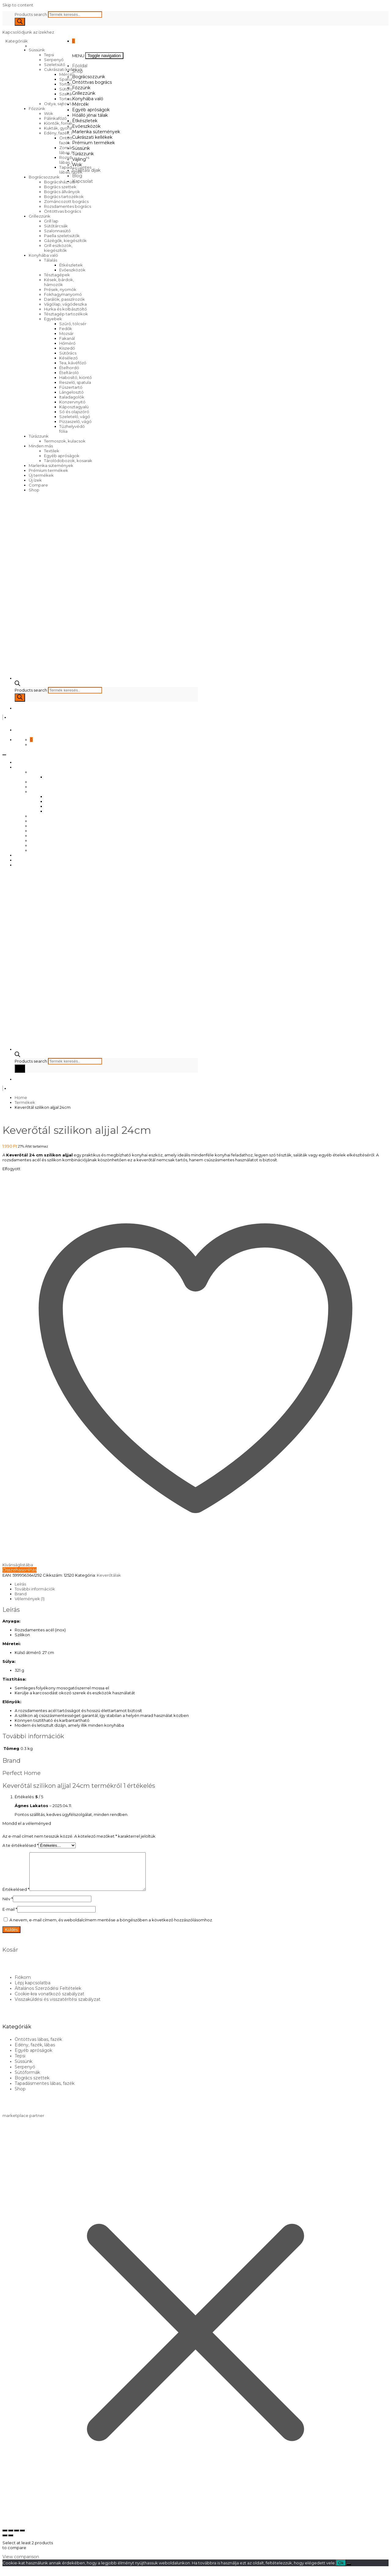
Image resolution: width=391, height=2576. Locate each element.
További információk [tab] (35, 1588)
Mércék (80, 104)
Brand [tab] (21, 1593)
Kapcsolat (82, 181)
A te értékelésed (20, 1845)
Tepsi (49, 54)
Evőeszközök (72, 269)
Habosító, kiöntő (75, 377)
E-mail (9, 1916)
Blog (77, 175)
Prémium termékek (48, 470)
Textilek (51, 450)
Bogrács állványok (62, 191)
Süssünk (37, 49)
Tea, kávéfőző (72, 362)
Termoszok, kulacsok (65, 441)
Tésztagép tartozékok (66, 313)
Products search (31, 14)
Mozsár (66, 333)
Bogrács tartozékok (64, 196)
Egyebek (53, 318)
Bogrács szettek (60, 186)
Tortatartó (69, 84)
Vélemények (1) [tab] (30, 1598)
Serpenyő (54, 59)
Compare (38, 485)
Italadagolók (71, 397)
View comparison (20, 2564)
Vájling (79, 159)
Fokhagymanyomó (63, 294)
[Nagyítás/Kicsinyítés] (4, 2538)
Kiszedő (67, 348)
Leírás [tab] (20, 1584)
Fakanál (67, 338)
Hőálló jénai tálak (90, 115)
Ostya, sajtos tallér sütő (66, 103)
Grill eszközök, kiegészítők (58, 248)
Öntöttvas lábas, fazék (38, 2046)
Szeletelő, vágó (74, 416)
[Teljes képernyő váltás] (10, 2538)
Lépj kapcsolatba (32, 1990)
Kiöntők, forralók (60, 123)
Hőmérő (67, 343)
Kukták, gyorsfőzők (63, 128)
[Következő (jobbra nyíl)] (10, 2543)
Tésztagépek (57, 274)
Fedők (65, 328)
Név (7, 1906)
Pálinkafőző (55, 118)
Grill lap (51, 221)
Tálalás (50, 260)
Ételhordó (69, 367)
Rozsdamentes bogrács (67, 206)
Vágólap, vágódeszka (65, 304)
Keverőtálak (109, 1575)
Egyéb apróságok (61, 455)
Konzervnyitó (72, 401)
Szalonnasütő (57, 230)
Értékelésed (15, 1896)
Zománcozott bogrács (66, 201)
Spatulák (68, 79)
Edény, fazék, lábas (63, 132)
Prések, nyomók (60, 289)
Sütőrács (67, 353)
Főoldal (79, 65)
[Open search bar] (17, 684)
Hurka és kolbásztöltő (65, 309)
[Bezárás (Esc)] (22, 2538)
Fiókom (23, 1984)
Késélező (68, 357)
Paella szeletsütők (62, 235)
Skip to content (17, 4)
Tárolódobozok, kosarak (68, 460)
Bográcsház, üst (59, 181)
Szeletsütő (54, 64)
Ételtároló (69, 372)
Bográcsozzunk (44, 177)
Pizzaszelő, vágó (75, 421)
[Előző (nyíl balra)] (4, 2543)
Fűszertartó (70, 387)
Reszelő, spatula (75, 382)
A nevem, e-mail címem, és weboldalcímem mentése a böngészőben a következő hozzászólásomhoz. (111, 1927)
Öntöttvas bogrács (62, 211)
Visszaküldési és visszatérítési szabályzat (57, 2006)
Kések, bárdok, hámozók (59, 282)
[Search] (20, 22)
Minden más (41, 445)
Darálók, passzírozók (64, 299)
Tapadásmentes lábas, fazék (45, 2090)
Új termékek (41, 475)
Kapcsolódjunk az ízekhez (28, 32)
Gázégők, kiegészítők (65, 240)
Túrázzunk (39, 436)
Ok (341, 2570)
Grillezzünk (39, 216)
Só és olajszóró (74, 411)
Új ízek (35, 480)
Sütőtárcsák (56, 225)
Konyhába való (43, 255)
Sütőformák (71, 88)
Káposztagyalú (74, 406)
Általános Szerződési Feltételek (48, 1995)
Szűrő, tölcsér (72, 323)
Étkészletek (71, 265)
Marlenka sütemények (51, 465)
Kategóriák (17, 41)
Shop (34, 489)
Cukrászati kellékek (63, 69)
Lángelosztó (71, 392)
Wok (48, 113)
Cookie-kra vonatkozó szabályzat (49, 2001)
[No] (348, 2572)
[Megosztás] (16, 2538)
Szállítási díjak (86, 170)
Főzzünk (37, 108)
